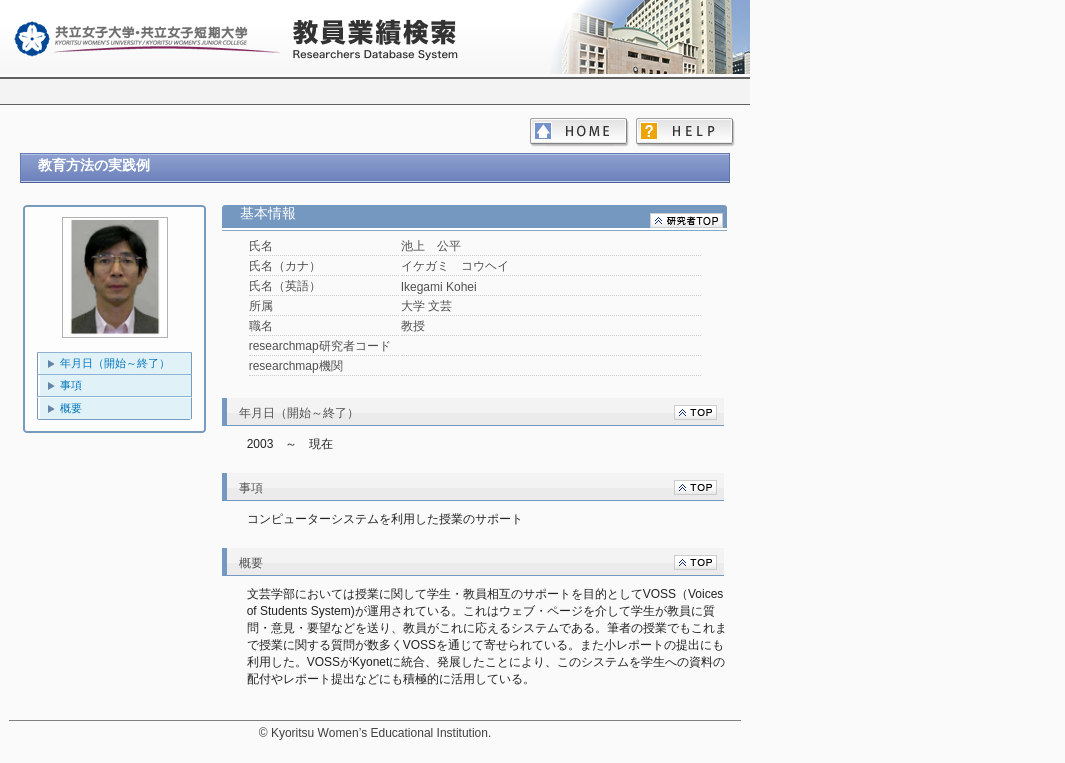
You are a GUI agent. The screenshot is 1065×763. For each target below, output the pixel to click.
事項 (71, 385)
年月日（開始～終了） (115, 363)
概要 (71, 408)
